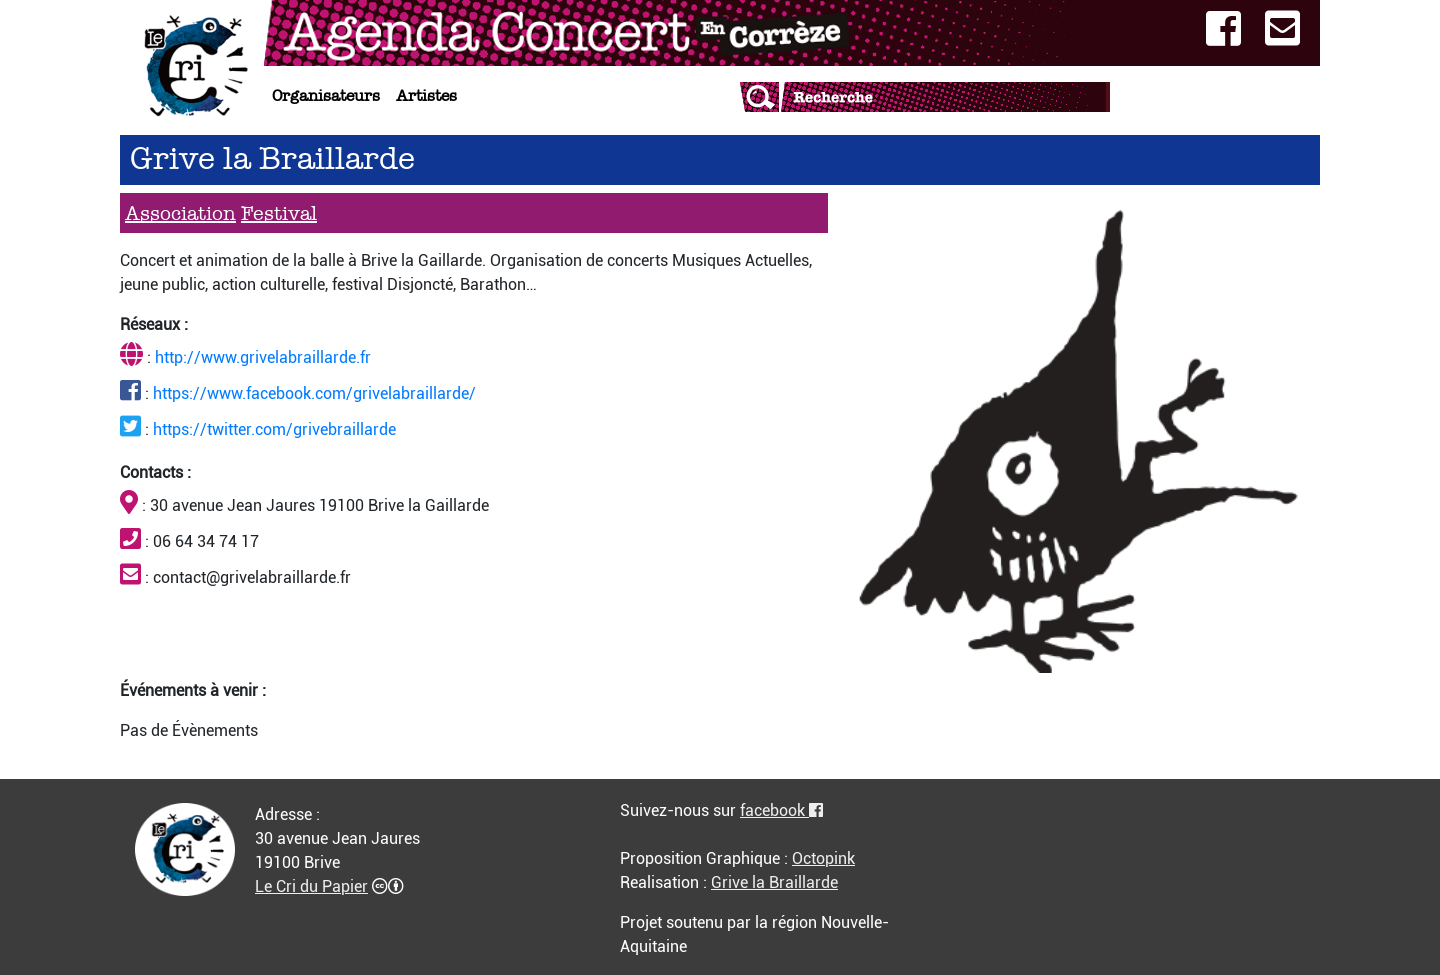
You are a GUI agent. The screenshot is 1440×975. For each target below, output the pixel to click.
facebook (781, 810)
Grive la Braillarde (774, 882)
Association (180, 213)
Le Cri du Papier (311, 886)
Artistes (426, 95)
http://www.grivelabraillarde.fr (263, 357)
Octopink (823, 858)
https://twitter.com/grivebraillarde (274, 429)
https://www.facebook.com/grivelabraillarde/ (314, 393)
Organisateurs (326, 95)
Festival (279, 213)
